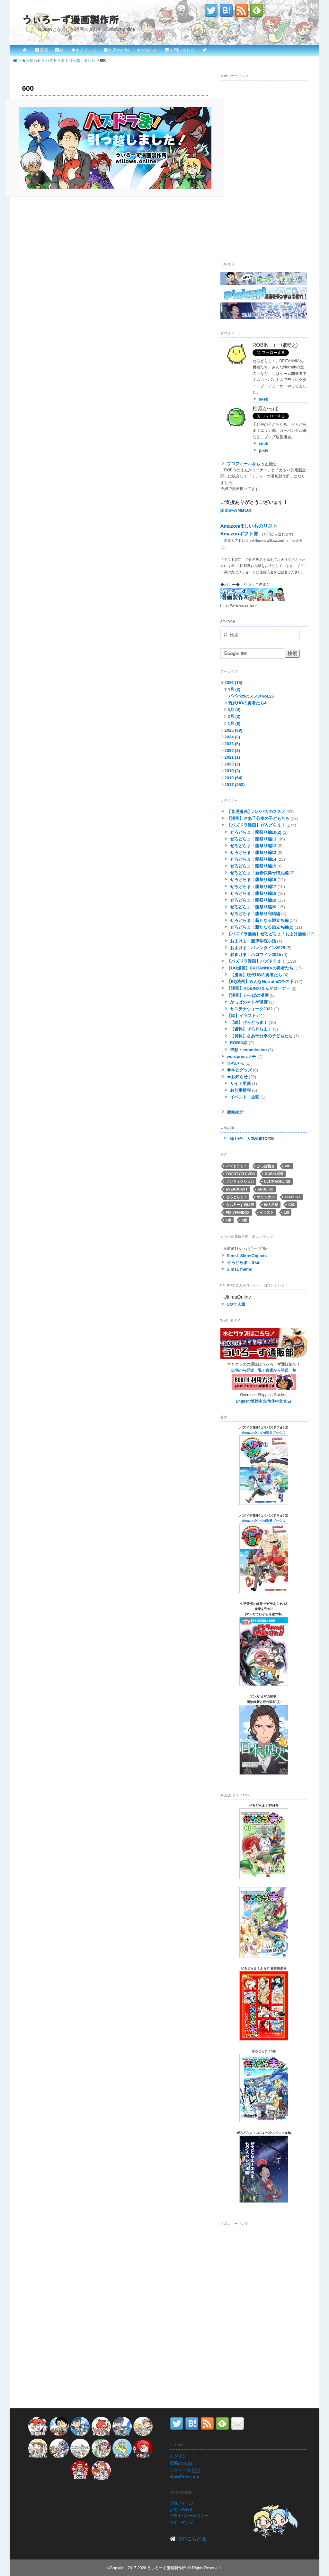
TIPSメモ (236, 1063)
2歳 (228, 1220)
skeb (264, 399)
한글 (287, 1401)
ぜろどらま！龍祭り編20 (253, 906)
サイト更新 (240, 1083)
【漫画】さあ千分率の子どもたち (258, 818)
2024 (232, 737)
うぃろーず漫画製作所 (70, 19)
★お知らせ (147, 50)
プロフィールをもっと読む (252, 463)
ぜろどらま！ (236, 1197)
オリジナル (266, 1197)
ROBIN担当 (274, 1174)
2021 (232, 757)
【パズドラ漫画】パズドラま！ (256, 961)
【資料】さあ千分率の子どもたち (261, 1035)
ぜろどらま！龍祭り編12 (253, 845)
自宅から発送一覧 (246, 1370)
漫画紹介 (235, 1111)
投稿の (181, 2463)
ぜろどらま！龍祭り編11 (253, 839)
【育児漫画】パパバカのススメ (256, 811)
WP (287, 1166)
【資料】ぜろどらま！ (251, 1029)
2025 (234, 730)
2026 (233, 682)
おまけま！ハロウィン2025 (255, 954)
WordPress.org (185, 2476)
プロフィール (181, 2503)
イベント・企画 (244, 1097)
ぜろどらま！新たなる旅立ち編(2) (262, 927)
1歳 (286, 1212)
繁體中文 (258, 1401)
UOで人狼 (236, 1304)
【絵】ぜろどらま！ (249, 1022)
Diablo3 (292, 1197)
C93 (291, 1205)
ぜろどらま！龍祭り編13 (253, 852)
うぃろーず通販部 (240, 1205)
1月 (234, 723)
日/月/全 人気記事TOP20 (251, 1138)
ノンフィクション (240, 1181)
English (265, 1189)
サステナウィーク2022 (251, 1008)
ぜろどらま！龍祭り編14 (253, 859)
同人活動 (271, 1205)
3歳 (244, 1220)
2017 (235, 784)
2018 (234, 777)
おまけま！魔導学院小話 (253, 941)
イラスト (267, 1212)
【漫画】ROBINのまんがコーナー (258, 988)
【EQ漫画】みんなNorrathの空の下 (260, 981)
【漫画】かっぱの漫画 (248, 995)
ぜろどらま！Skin (244, 1262)
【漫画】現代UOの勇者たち (256, 974)
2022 (232, 750)
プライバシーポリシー (189, 2516)
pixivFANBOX (236, 510)
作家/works (119, 50)
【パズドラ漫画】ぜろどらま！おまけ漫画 (266, 933)
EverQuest (237, 1189)
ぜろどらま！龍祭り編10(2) (255, 832)
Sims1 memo (240, 1269)
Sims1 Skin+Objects (247, 1255)
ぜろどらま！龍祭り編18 (253, 893)
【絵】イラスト (241, 1015)
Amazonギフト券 (239, 533)
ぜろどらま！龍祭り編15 (253, 866)
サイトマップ (181, 2522)
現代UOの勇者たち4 (247, 702)
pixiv (264, 450)
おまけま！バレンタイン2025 (257, 947)
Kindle (260, 1432)
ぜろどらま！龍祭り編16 (253, 879)
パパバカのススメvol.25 (251, 696)
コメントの (185, 2470)
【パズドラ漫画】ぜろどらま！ (256, 825)
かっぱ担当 (266, 1166)
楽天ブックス (275, 1432)
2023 (232, 743)
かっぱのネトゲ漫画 (249, 1002)
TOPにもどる (191, 2539)
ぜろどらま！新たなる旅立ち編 (259, 920)
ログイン (178, 2456)
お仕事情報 (240, 1090)
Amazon (248, 1432)
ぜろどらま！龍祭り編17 (253, 886)
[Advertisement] (268, 124)
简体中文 (275, 1401)
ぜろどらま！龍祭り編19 (253, 900)
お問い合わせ (182, 50)
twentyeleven (240, 1174)
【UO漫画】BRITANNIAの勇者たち (260, 968)
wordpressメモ (241, 1056)
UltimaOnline (277, 1181)
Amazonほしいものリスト (249, 526)
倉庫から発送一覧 (280, 1370)
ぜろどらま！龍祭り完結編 (255, 913)
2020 (232, 764)
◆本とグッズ (83, 50)
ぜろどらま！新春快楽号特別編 (259, 872)
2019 (232, 770)
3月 (234, 709)
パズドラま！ (236, 1166)
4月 (233, 689)
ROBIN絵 (239, 1042)
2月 (234, 716)
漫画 (44, 50)
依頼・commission (248, 1049)
